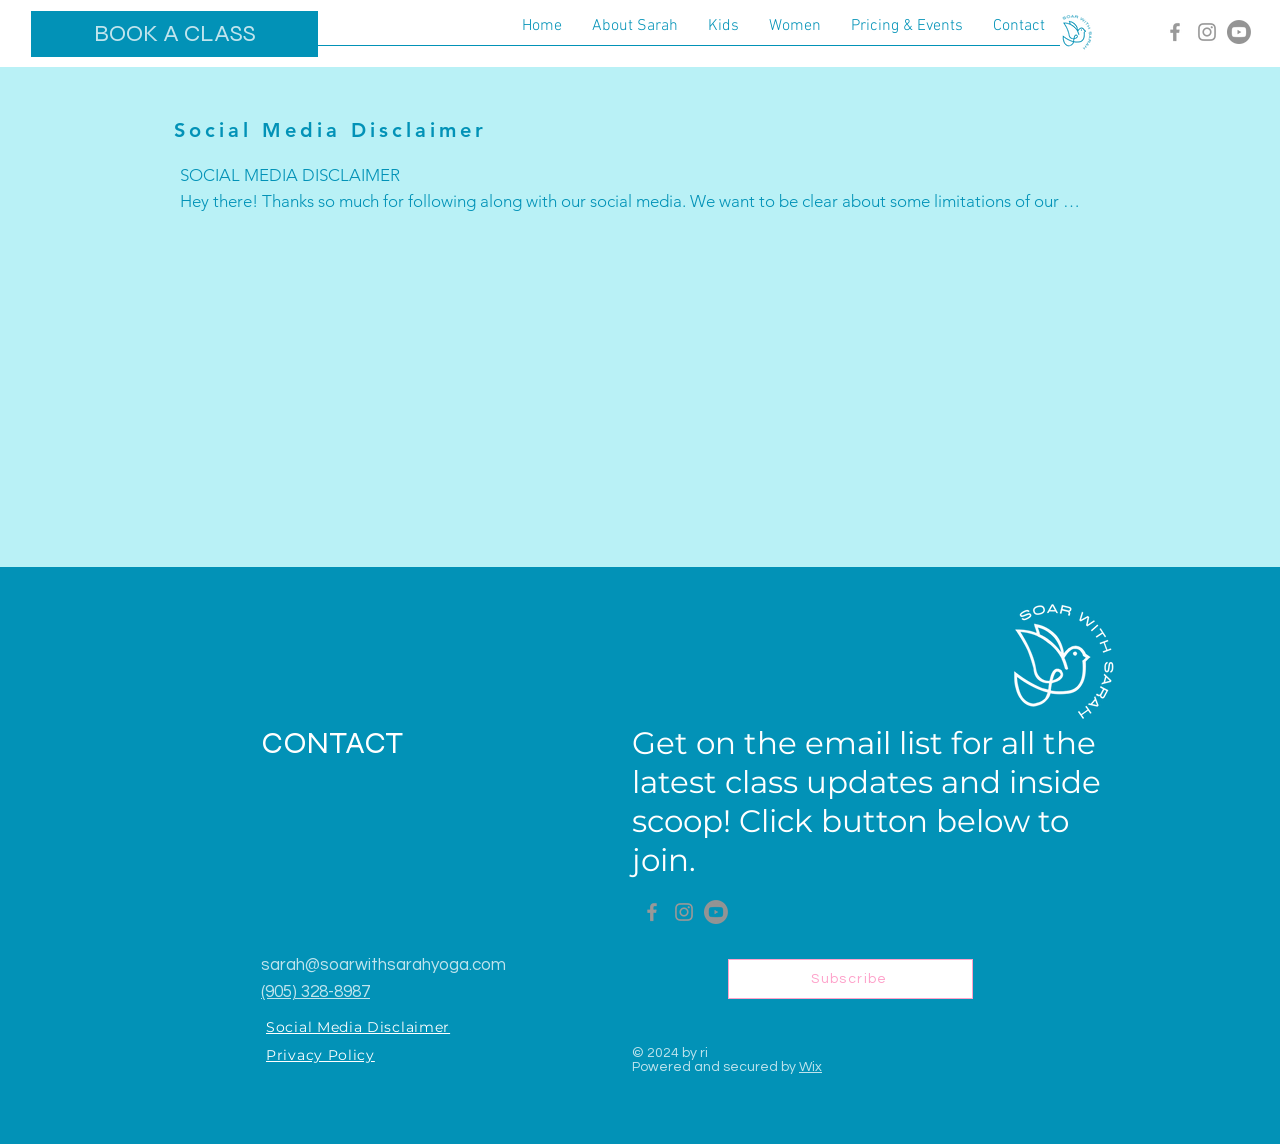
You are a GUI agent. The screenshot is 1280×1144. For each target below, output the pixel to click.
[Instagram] (1207, 32)
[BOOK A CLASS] (174, 34)
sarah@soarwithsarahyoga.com (383, 965)
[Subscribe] (850, 979)
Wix (810, 1067)
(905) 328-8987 (315, 992)
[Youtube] (1239, 32)
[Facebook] (1175, 32)
